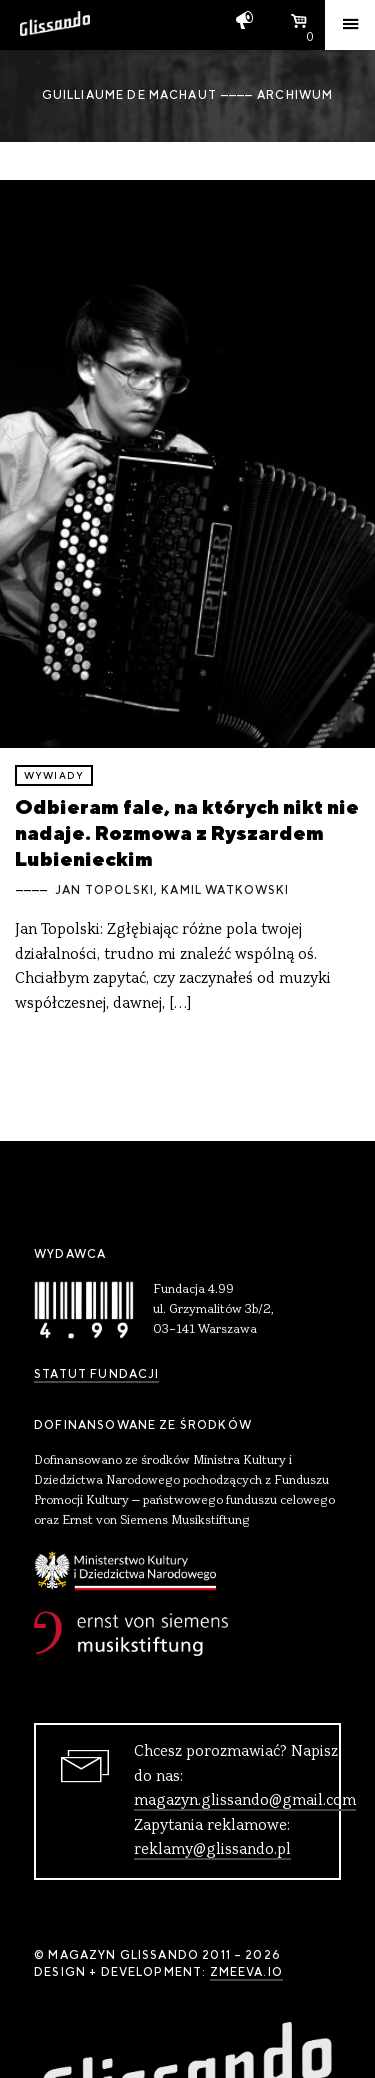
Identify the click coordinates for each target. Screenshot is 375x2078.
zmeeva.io (246, 1972)
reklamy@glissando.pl (212, 1850)
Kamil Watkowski (225, 890)
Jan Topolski (104, 890)
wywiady (54, 775)
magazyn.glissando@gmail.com (245, 1801)
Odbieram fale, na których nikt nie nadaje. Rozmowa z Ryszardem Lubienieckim (187, 832)
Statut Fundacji (96, 1374)
